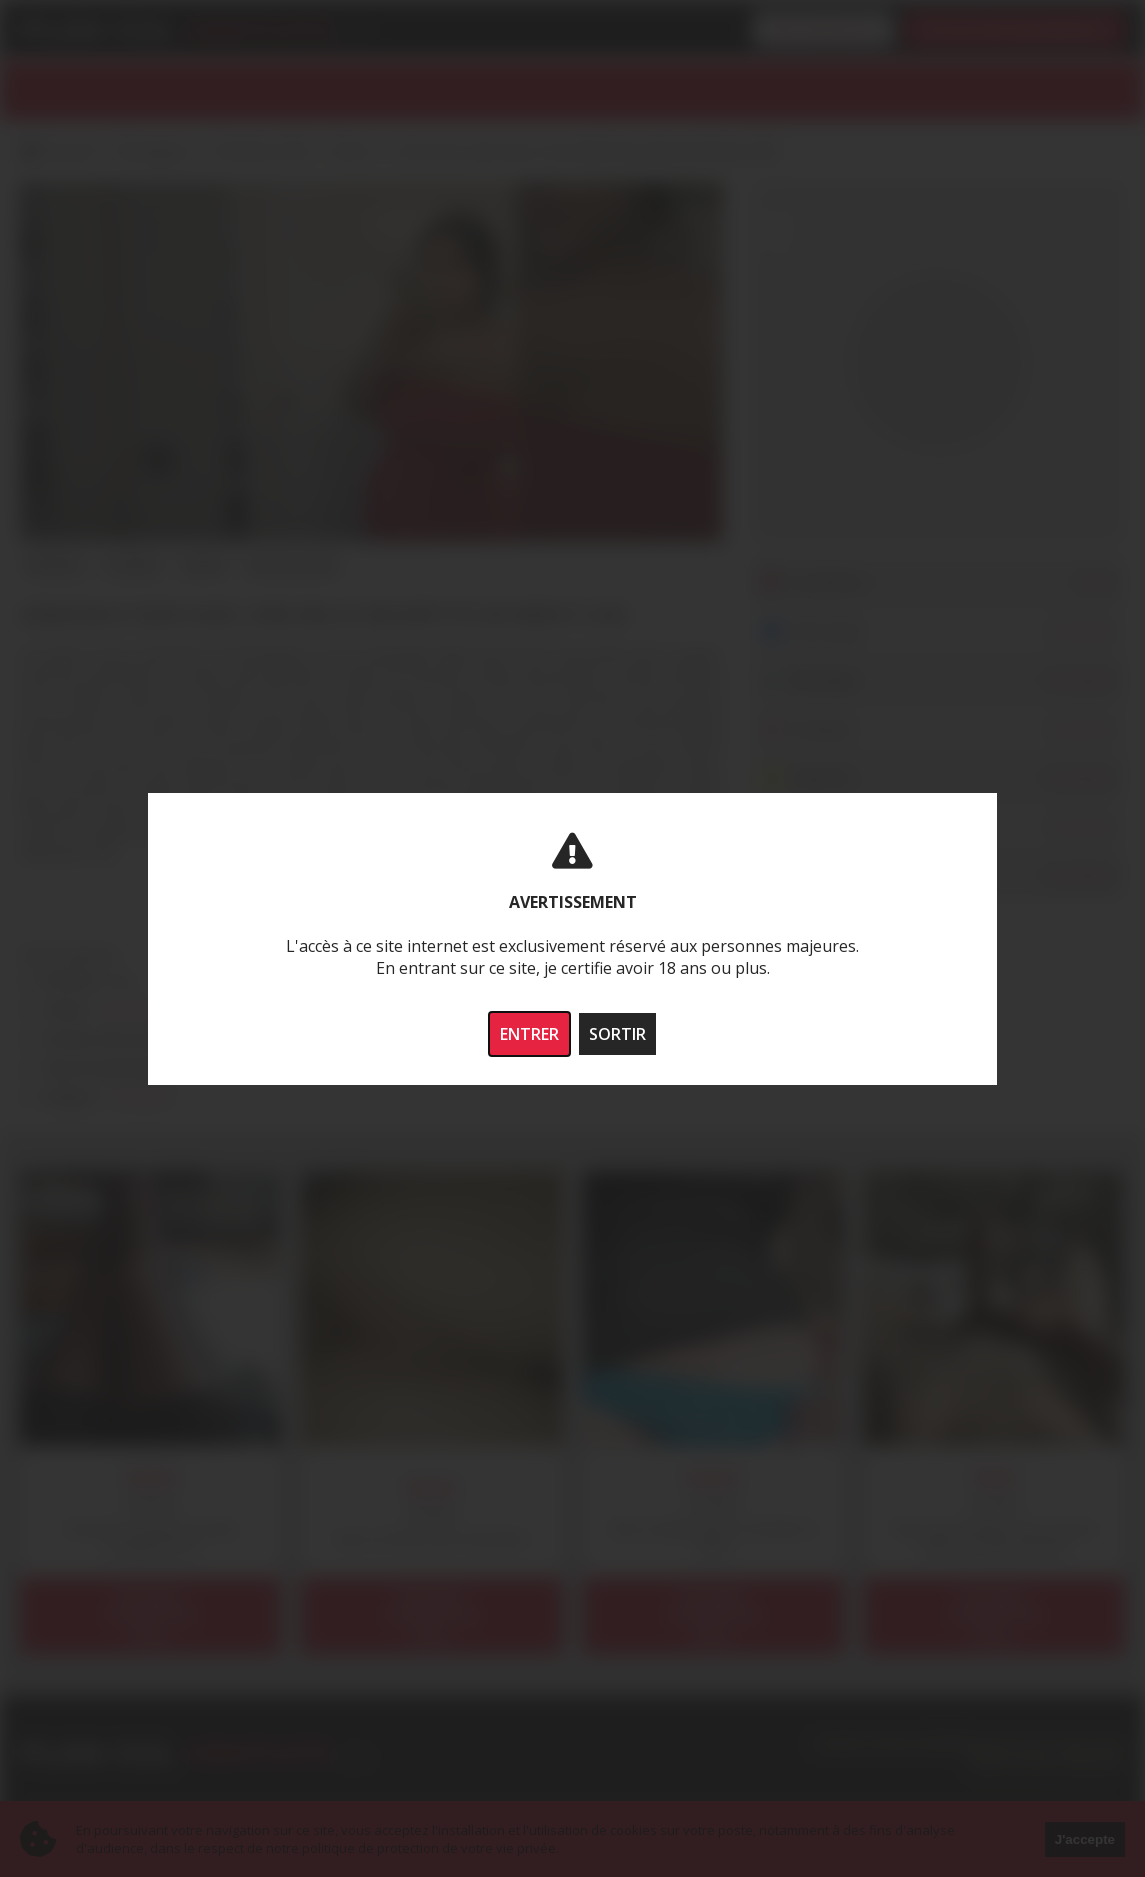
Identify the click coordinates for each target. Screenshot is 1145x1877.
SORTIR (617, 1034)
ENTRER (529, 1034)
